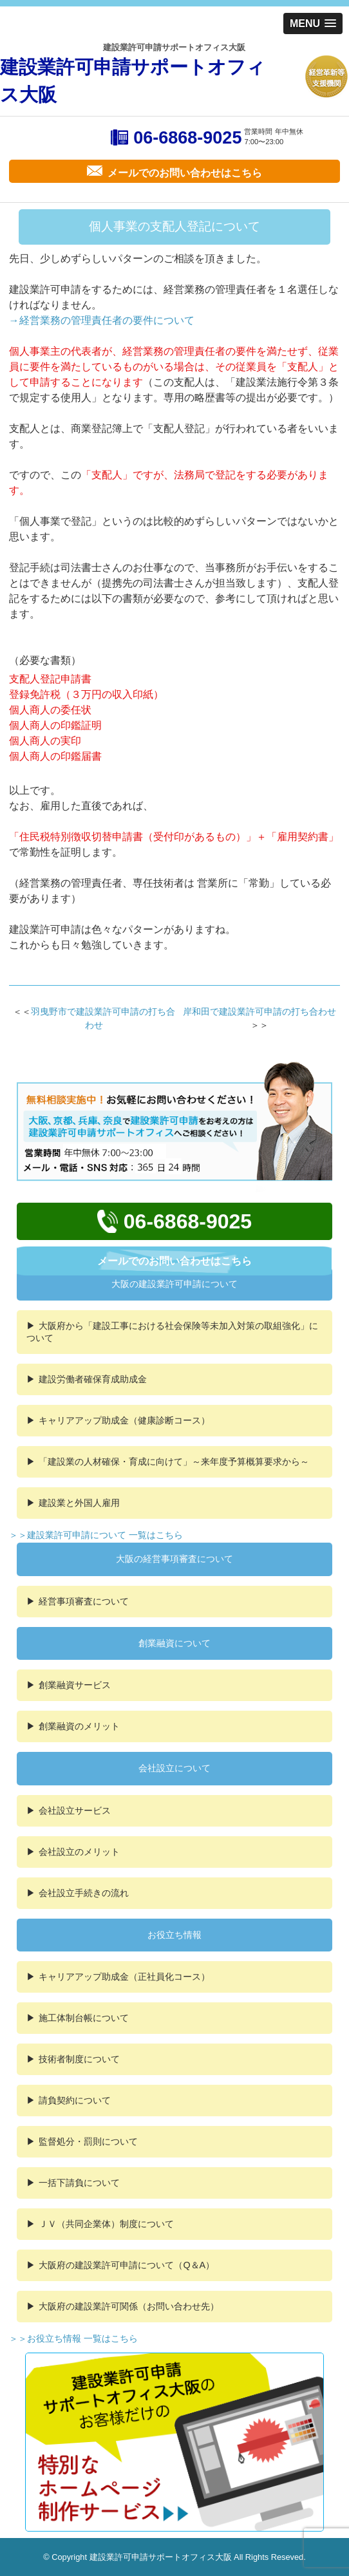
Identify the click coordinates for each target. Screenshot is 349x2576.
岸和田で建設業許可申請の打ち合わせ (259, 1011)
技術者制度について (79, 2059)
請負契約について (75, 2100)
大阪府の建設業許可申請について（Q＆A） (126, 2265)
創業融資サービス (75, 1685)
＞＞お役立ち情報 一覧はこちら (73, 2338)
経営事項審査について (84, 1601)
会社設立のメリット (79, 1852)
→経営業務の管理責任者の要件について (101, 320)
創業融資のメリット (79, 1726)
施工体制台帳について (84, 2018)
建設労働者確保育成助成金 (93, 1379)
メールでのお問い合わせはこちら (174, 1260)
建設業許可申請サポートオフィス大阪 (132, 81)
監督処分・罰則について (88, 2141)
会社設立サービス (75, 1810)
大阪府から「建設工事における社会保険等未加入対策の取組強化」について (172, 1332)
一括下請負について (79, 2182)
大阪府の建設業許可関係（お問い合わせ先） (129, 2306)
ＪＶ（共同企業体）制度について (106, 2224)
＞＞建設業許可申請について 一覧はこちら (96, 1535)
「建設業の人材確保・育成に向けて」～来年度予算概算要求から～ (174, 1461)
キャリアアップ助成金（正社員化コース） (124, 1976)
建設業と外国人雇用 (79, 1503)
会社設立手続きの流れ (84, 1893)
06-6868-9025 (187, 137)
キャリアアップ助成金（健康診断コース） (124, 1420)
